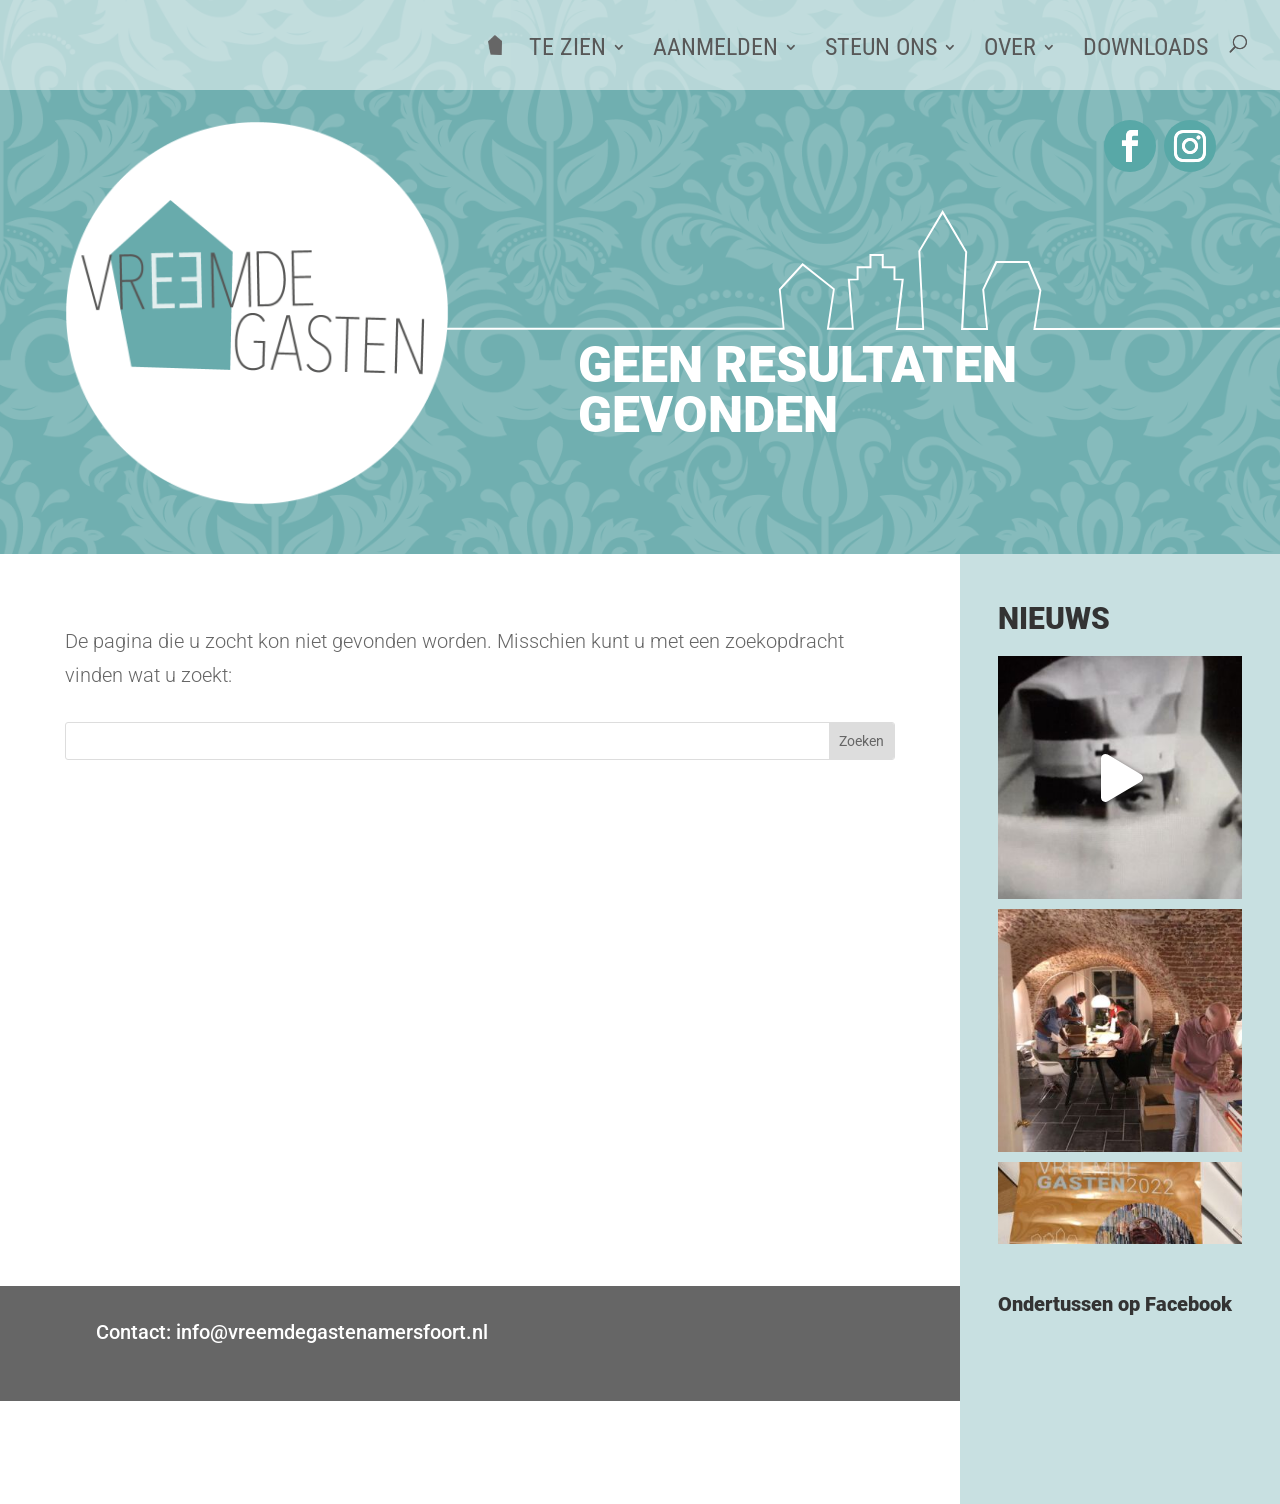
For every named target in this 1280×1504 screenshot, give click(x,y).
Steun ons (881, 50)
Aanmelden (715, 50)
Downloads (1145, 50)
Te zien (567, 50)
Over (1010, 50)
